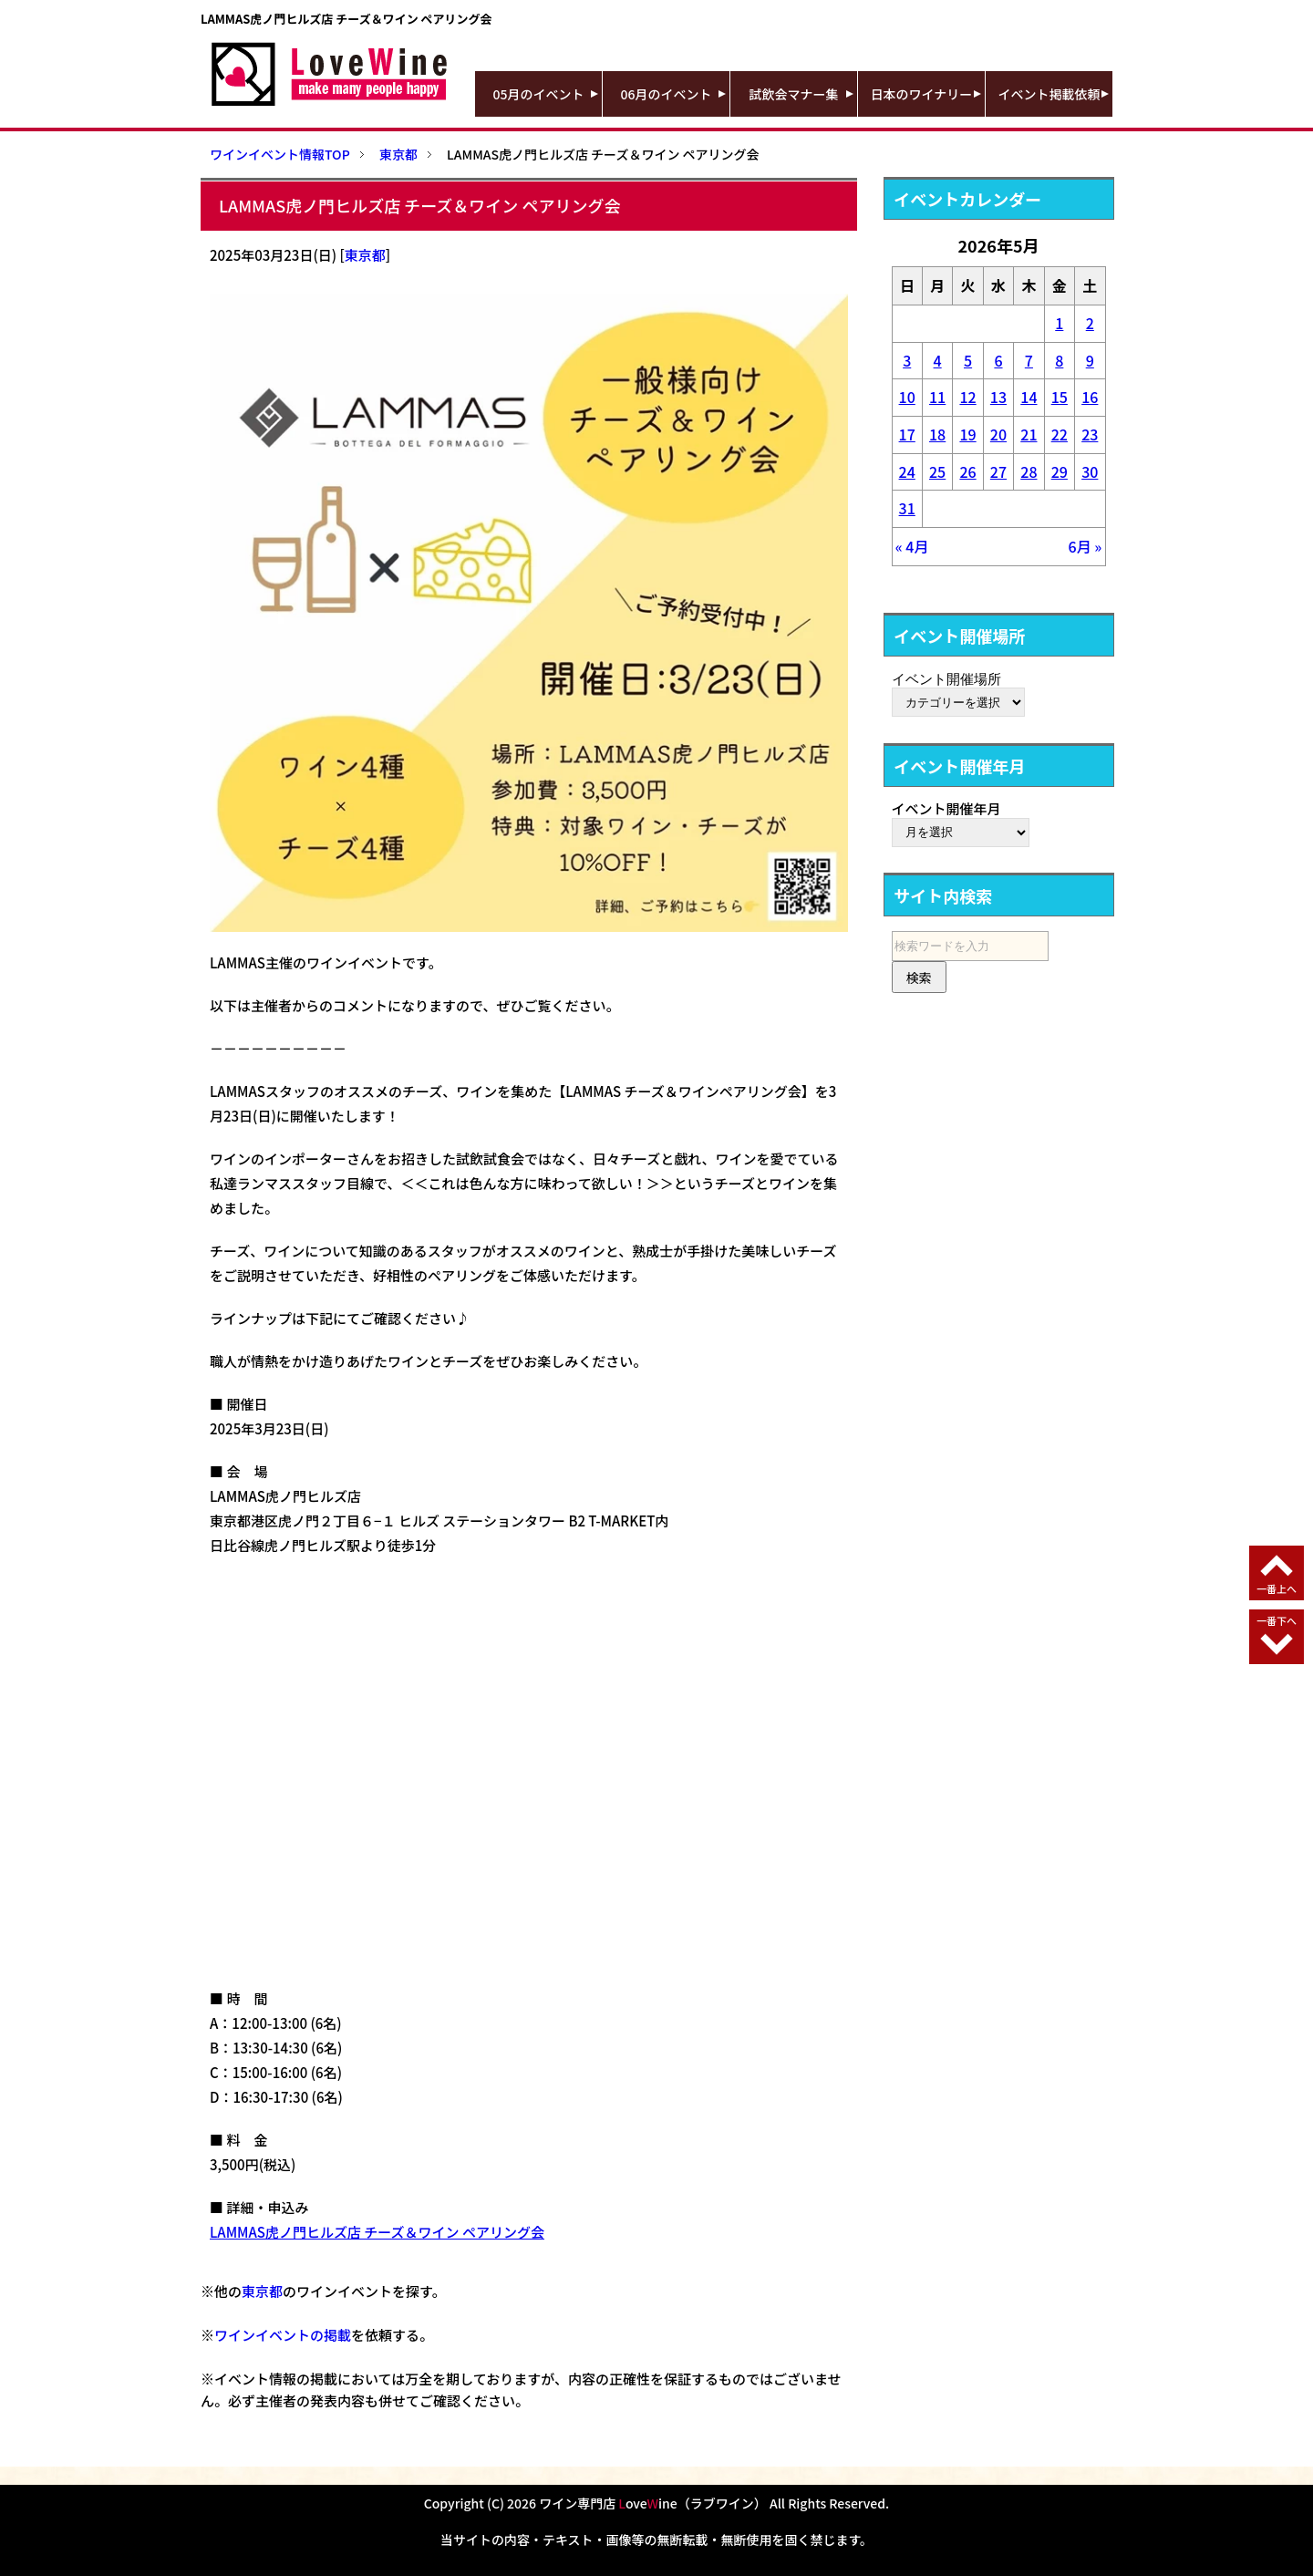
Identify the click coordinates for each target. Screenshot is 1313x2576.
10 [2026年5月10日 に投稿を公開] (907, 397)
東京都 (365, 254)
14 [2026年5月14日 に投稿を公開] (1028, 397)
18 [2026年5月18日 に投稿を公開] (937, 434)
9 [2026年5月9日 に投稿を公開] (1090, 360)
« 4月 (912, 546)
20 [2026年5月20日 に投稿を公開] (998, 434)
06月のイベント (666, 94)
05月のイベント (538, 94)
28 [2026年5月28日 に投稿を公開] (1028, 471)
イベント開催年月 (946, 808)
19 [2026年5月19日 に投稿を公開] (967, 434)
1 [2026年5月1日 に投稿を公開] (1059, 323)
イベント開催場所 (946, 678)
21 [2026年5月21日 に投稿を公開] (1028, 434)
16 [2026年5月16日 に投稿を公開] (1089, 397)
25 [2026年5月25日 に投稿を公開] (937, 471)
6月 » (1085, 546)
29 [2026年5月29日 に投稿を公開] (1059, 471)
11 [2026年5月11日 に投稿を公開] (937, 397)
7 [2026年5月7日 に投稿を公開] (1029, 360)
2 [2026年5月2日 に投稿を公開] (1090, 323)
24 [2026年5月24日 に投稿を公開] (907, 471)
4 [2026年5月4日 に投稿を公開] (938, 360)
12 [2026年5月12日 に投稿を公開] (967, 397)
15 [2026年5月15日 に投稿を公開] (1059, 397)
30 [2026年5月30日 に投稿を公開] (1089, 471)
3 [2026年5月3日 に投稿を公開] (907, 360)
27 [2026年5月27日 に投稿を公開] (998, 471)
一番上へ (1276, 1588)
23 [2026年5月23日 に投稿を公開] (1089, 434)
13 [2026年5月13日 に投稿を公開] (998, 397)
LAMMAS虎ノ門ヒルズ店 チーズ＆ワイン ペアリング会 (377, 2231)
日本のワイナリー (922, 94)
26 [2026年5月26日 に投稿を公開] (967, 471)
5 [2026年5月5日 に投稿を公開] (968, 360)
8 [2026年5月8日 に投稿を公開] (1059, 360)
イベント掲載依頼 (1049, 94)
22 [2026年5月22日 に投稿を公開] (1059, 434)
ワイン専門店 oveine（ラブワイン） (653, 2503)
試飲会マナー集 (794, 94)
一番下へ (1276, 1620)
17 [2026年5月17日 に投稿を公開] (907, 434)
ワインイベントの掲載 (282, 2334)
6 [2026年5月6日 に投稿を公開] (998, 360)
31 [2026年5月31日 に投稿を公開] (907, 508)
